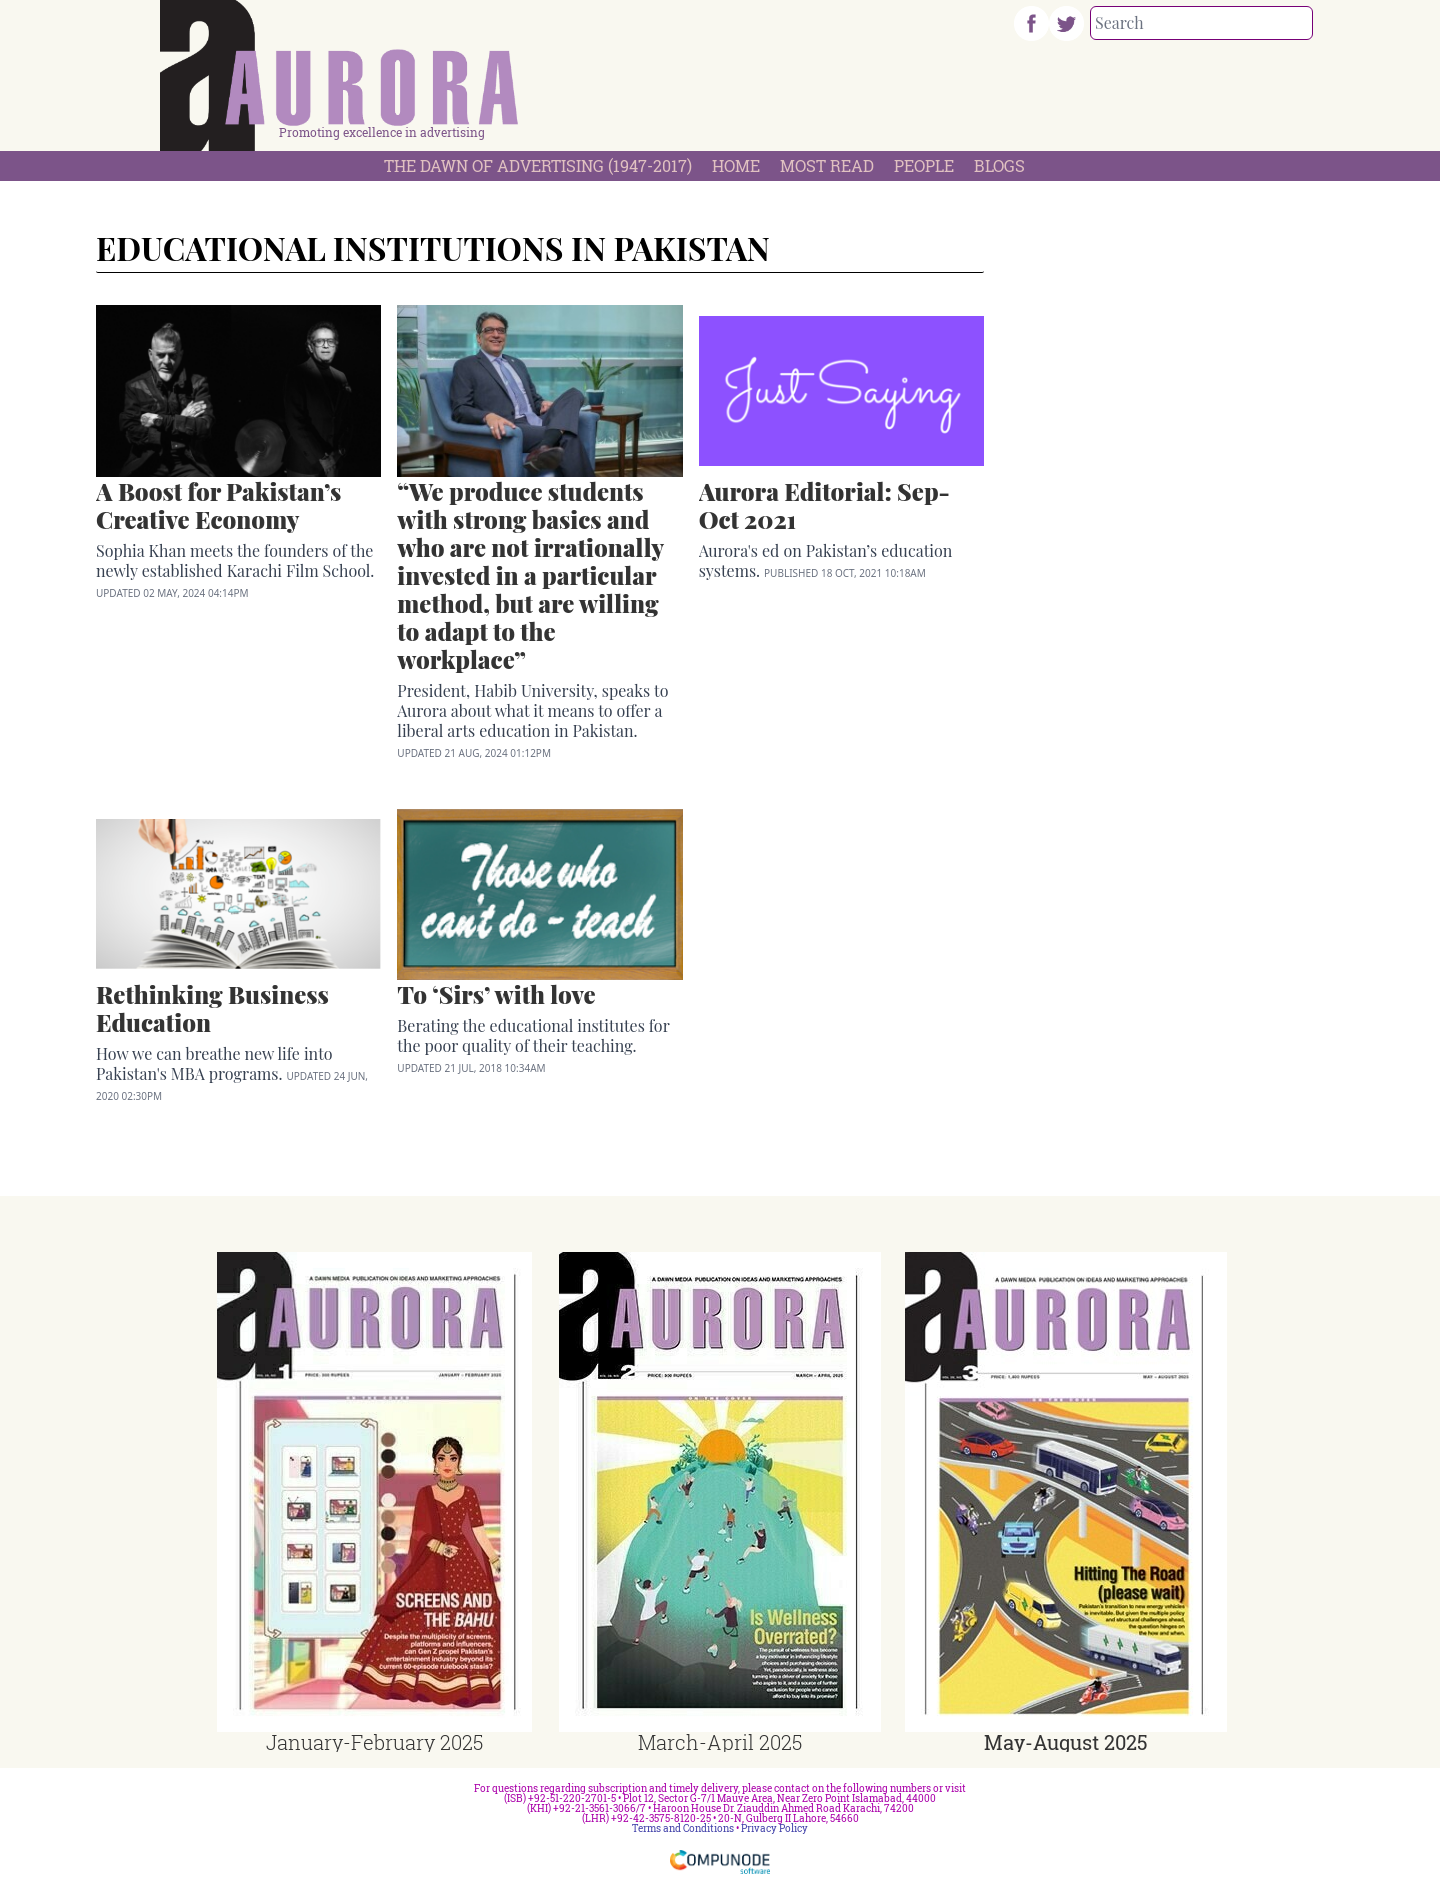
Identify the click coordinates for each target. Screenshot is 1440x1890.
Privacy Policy (774, 1828)
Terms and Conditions (683, 1828)
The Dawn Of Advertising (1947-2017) (538, 165)
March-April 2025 (720, 1742)
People (924, 165)
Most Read (827, 165)
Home (736, 165)
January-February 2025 (374, 1742)
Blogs (999, 165)
